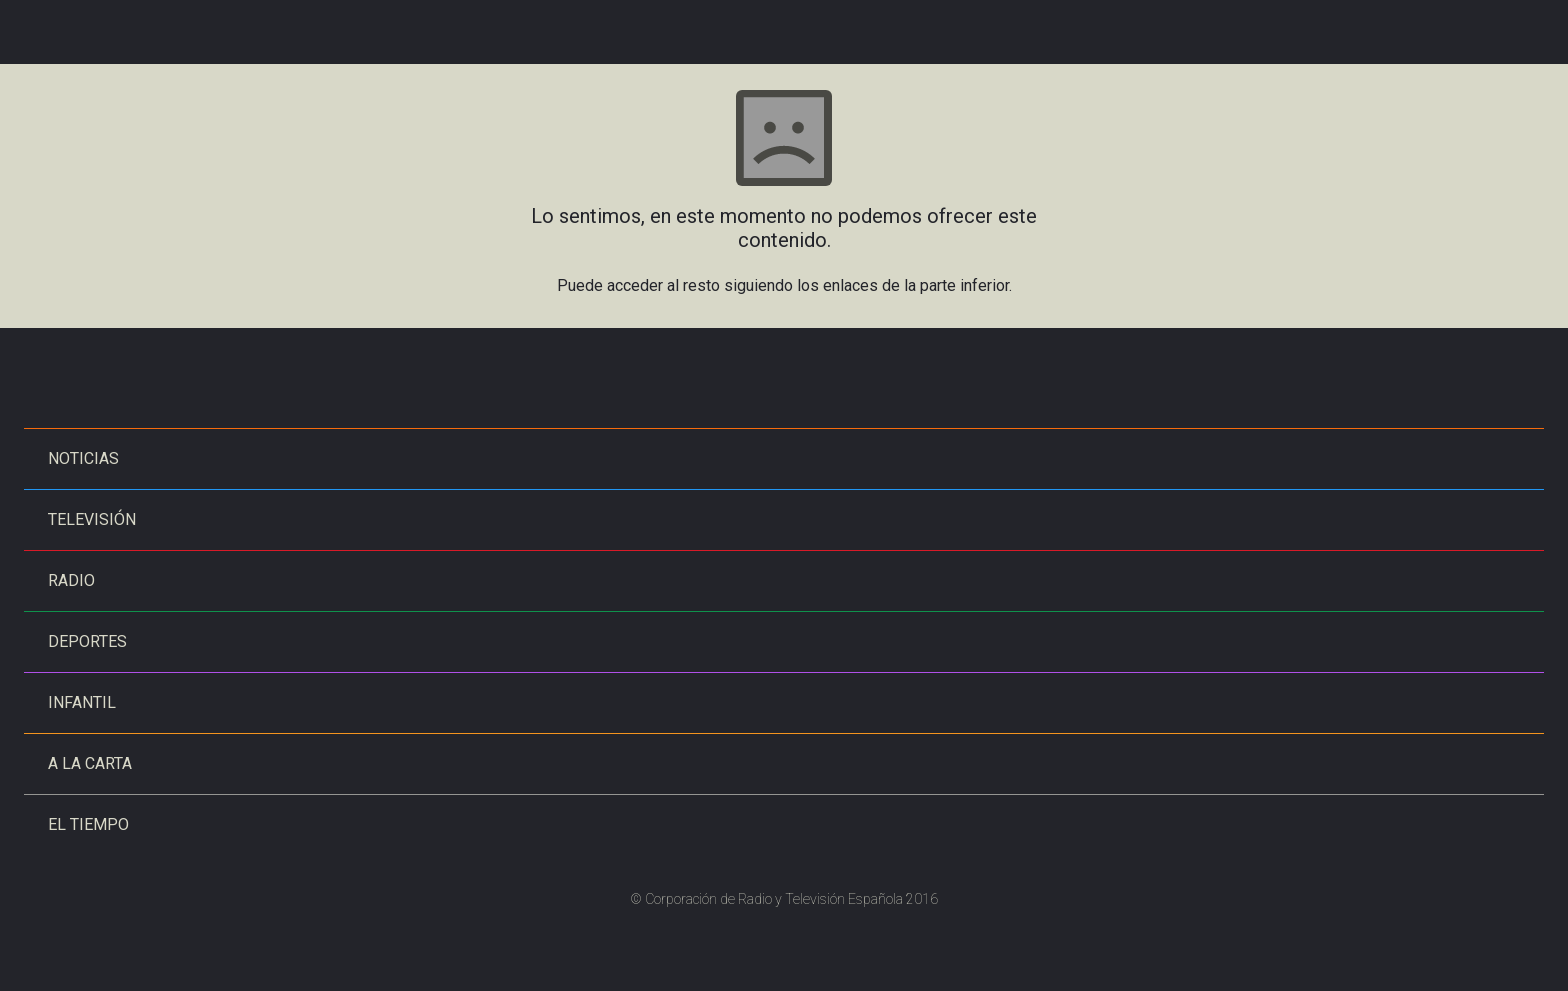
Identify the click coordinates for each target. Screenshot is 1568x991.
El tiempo (88, 824)
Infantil (82, 702)
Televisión (92, 519)
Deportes (87, 641)
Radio (71, 580)
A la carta (90, 763)
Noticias (83, 458)
